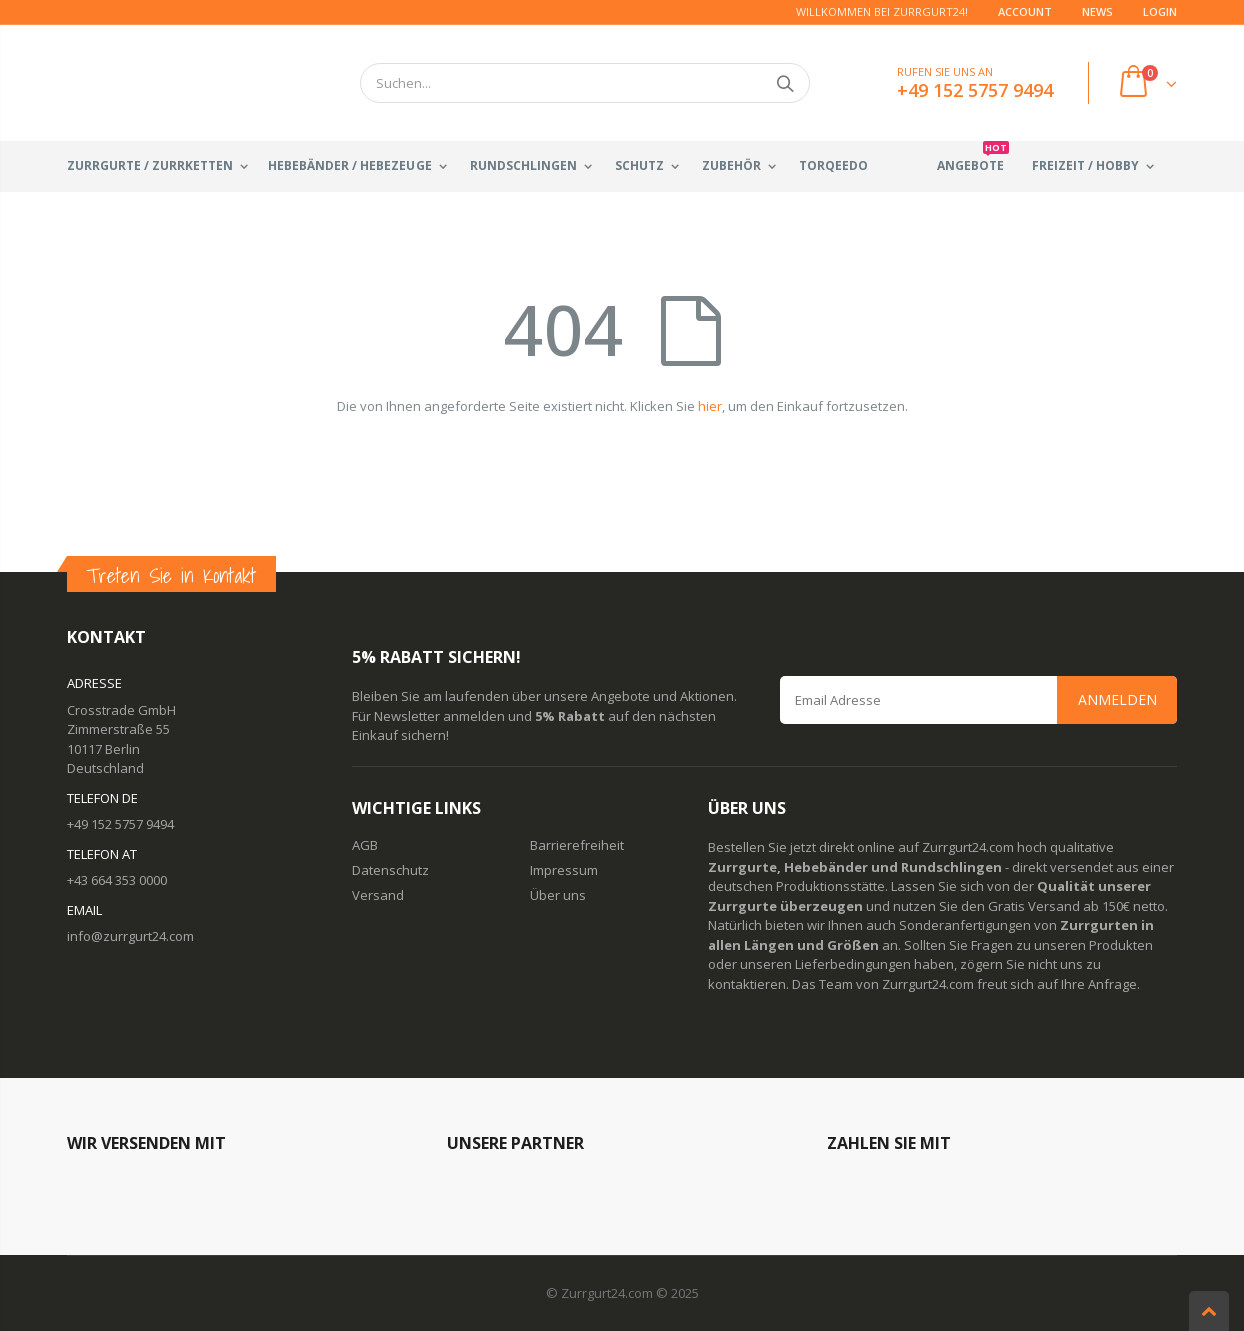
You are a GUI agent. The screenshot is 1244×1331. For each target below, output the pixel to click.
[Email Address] (979, 700)
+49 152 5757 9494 (120, 824)
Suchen (784, 83)
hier (710, 406)
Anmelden (1117, 699)
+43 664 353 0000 (117, 880)
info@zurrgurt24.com (130, 936)
